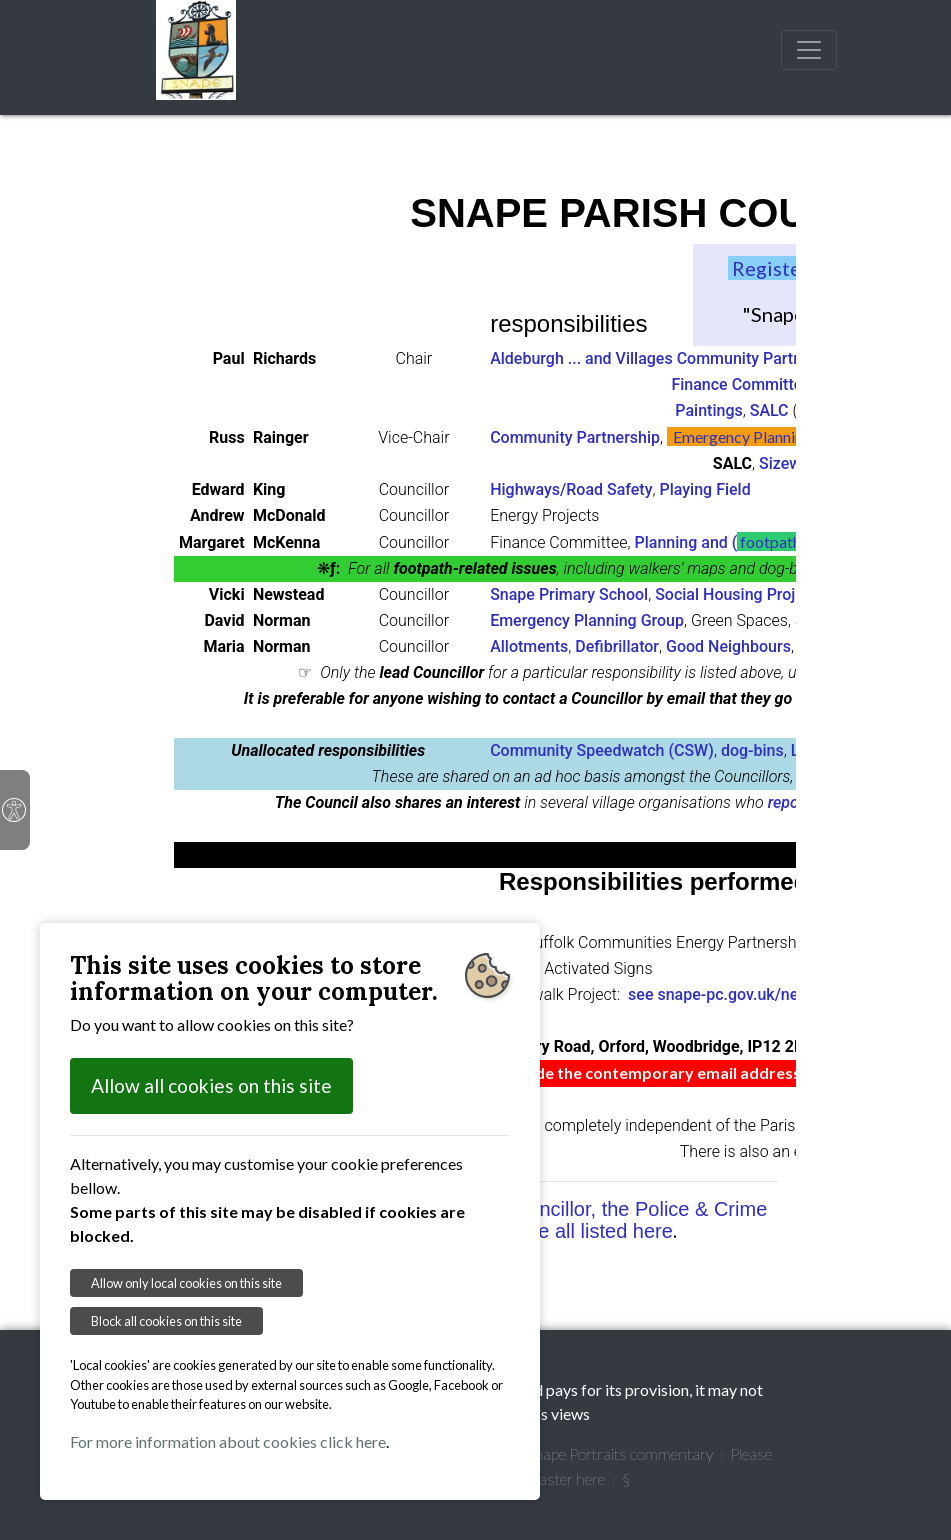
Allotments (529, 646)
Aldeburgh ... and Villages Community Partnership (668, 358)
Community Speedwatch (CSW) (602, 750)
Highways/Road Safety (571, 489)
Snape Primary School (569, 594)
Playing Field (704, 489)
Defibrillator (617, 646)
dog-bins (752, 750)
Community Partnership (575, 437)
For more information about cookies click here (228, 1441)
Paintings (708, 410)
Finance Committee (741, 384)
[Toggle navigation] (809, 50)
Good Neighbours (728, 646)
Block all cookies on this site (166, 1321)
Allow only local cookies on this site (186, 1283)
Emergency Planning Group (587, 620)
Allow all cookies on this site (211, 1085)
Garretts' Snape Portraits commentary (588, 1453)
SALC (769, 410)
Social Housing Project (736, 594)
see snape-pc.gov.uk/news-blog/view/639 (777, 994)
